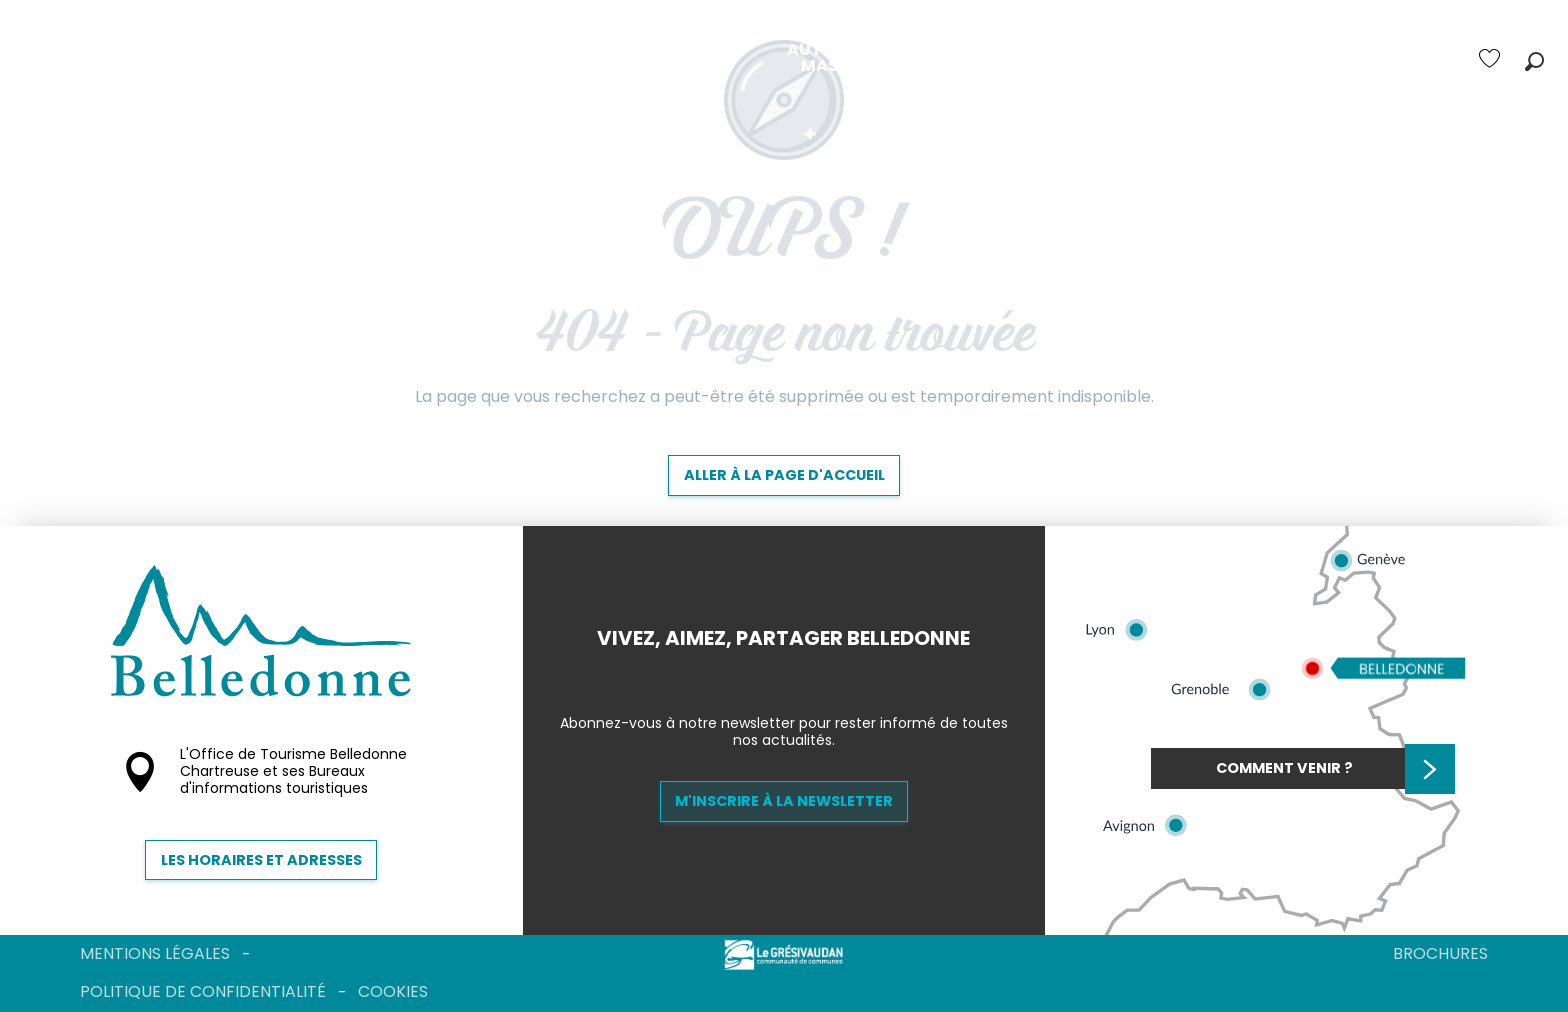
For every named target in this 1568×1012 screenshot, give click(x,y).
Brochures (1440, 953)
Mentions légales (155, 953)
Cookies (393, 991)
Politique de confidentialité (203, 991)
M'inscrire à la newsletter (784, 801)
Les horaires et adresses (261, 860)
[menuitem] (397, 58)
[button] (1534, 61)
